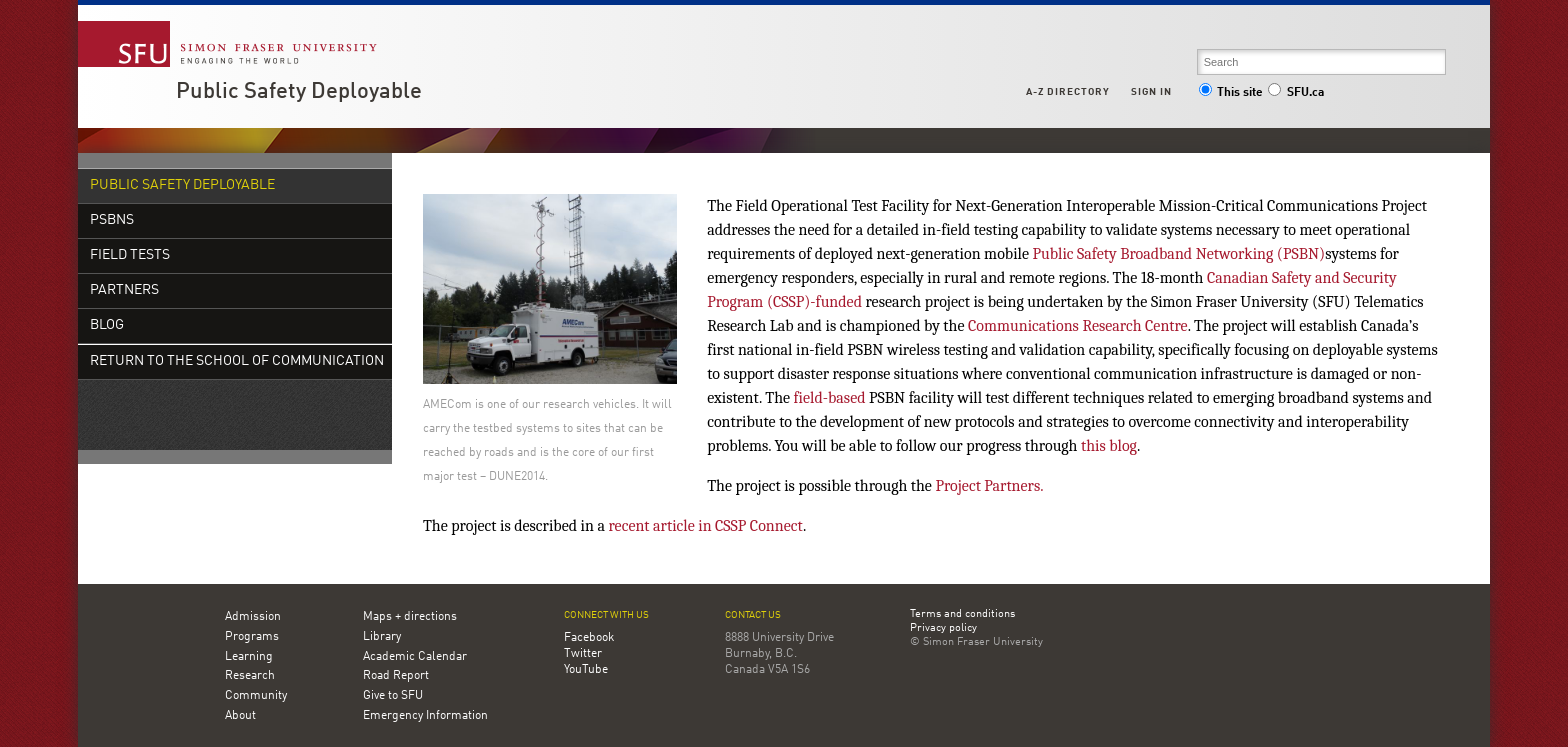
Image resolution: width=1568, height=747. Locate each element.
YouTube (586, 670)
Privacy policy (943, 629)
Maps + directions (410, 617)
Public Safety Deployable (299, 92)
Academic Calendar (415, 657)
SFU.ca (1295, 93)
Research (250, 676)
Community (256, 696)
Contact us (753, 615)
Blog (107, 325)
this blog (1109, 446)
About (240, 716)
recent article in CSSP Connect (706, 526)
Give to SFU (393, 696)
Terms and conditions (962, 615)
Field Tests (130, 255)
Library (382, 637)
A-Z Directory (1068, 92)
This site (1231, 93)
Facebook (589, 638)
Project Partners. (989, 486)
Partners (124, 290)
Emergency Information (425, 716)
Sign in (1151, 92)
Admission (253, 617)
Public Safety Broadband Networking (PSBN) (1178, 254)
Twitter (583, 654)
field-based (830, 398)
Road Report (396, 676)
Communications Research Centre (1078, 326)
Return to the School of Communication (237, 361)
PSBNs (112, 220)
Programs (252, 637)
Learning (249, 657)
